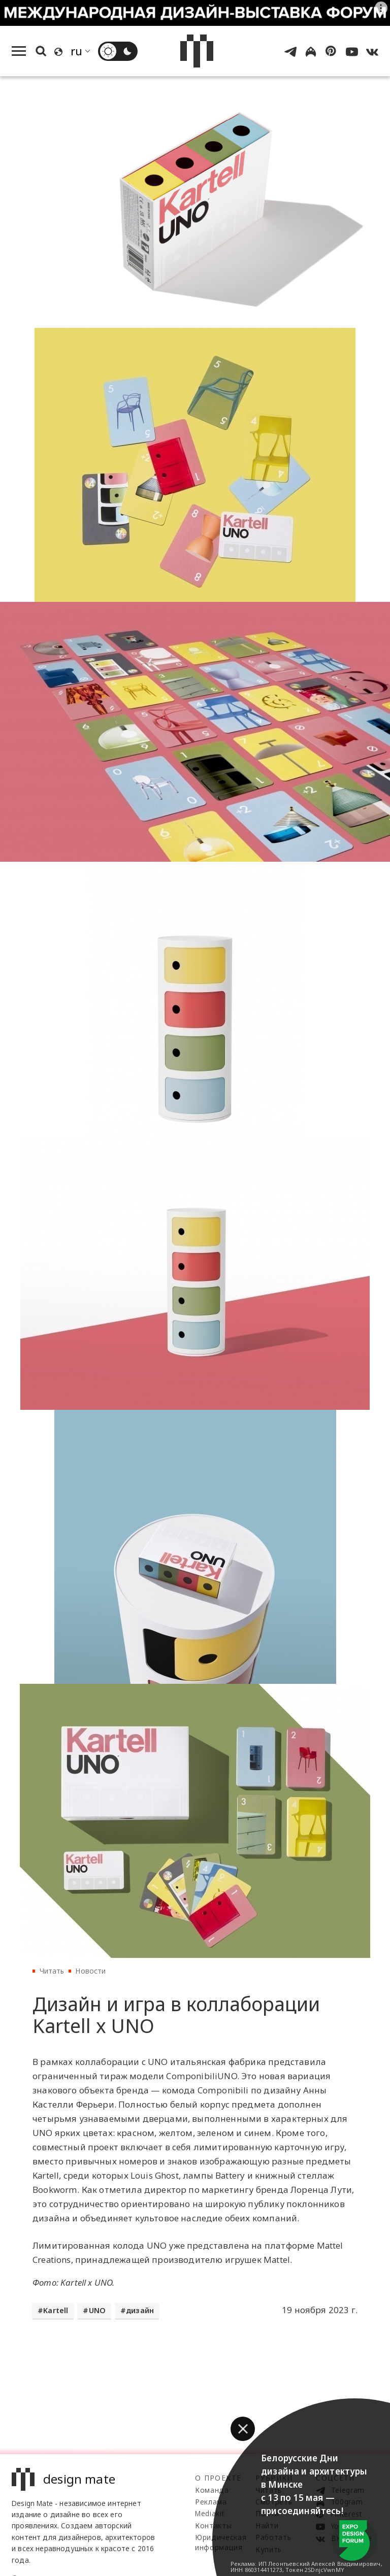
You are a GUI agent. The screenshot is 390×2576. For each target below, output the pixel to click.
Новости (90, 1971)
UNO (97, 2310)
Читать (52, 1971)
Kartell (55, 2310)
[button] (243, 2429)
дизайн (140, 2310)
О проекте (218, 2478)
